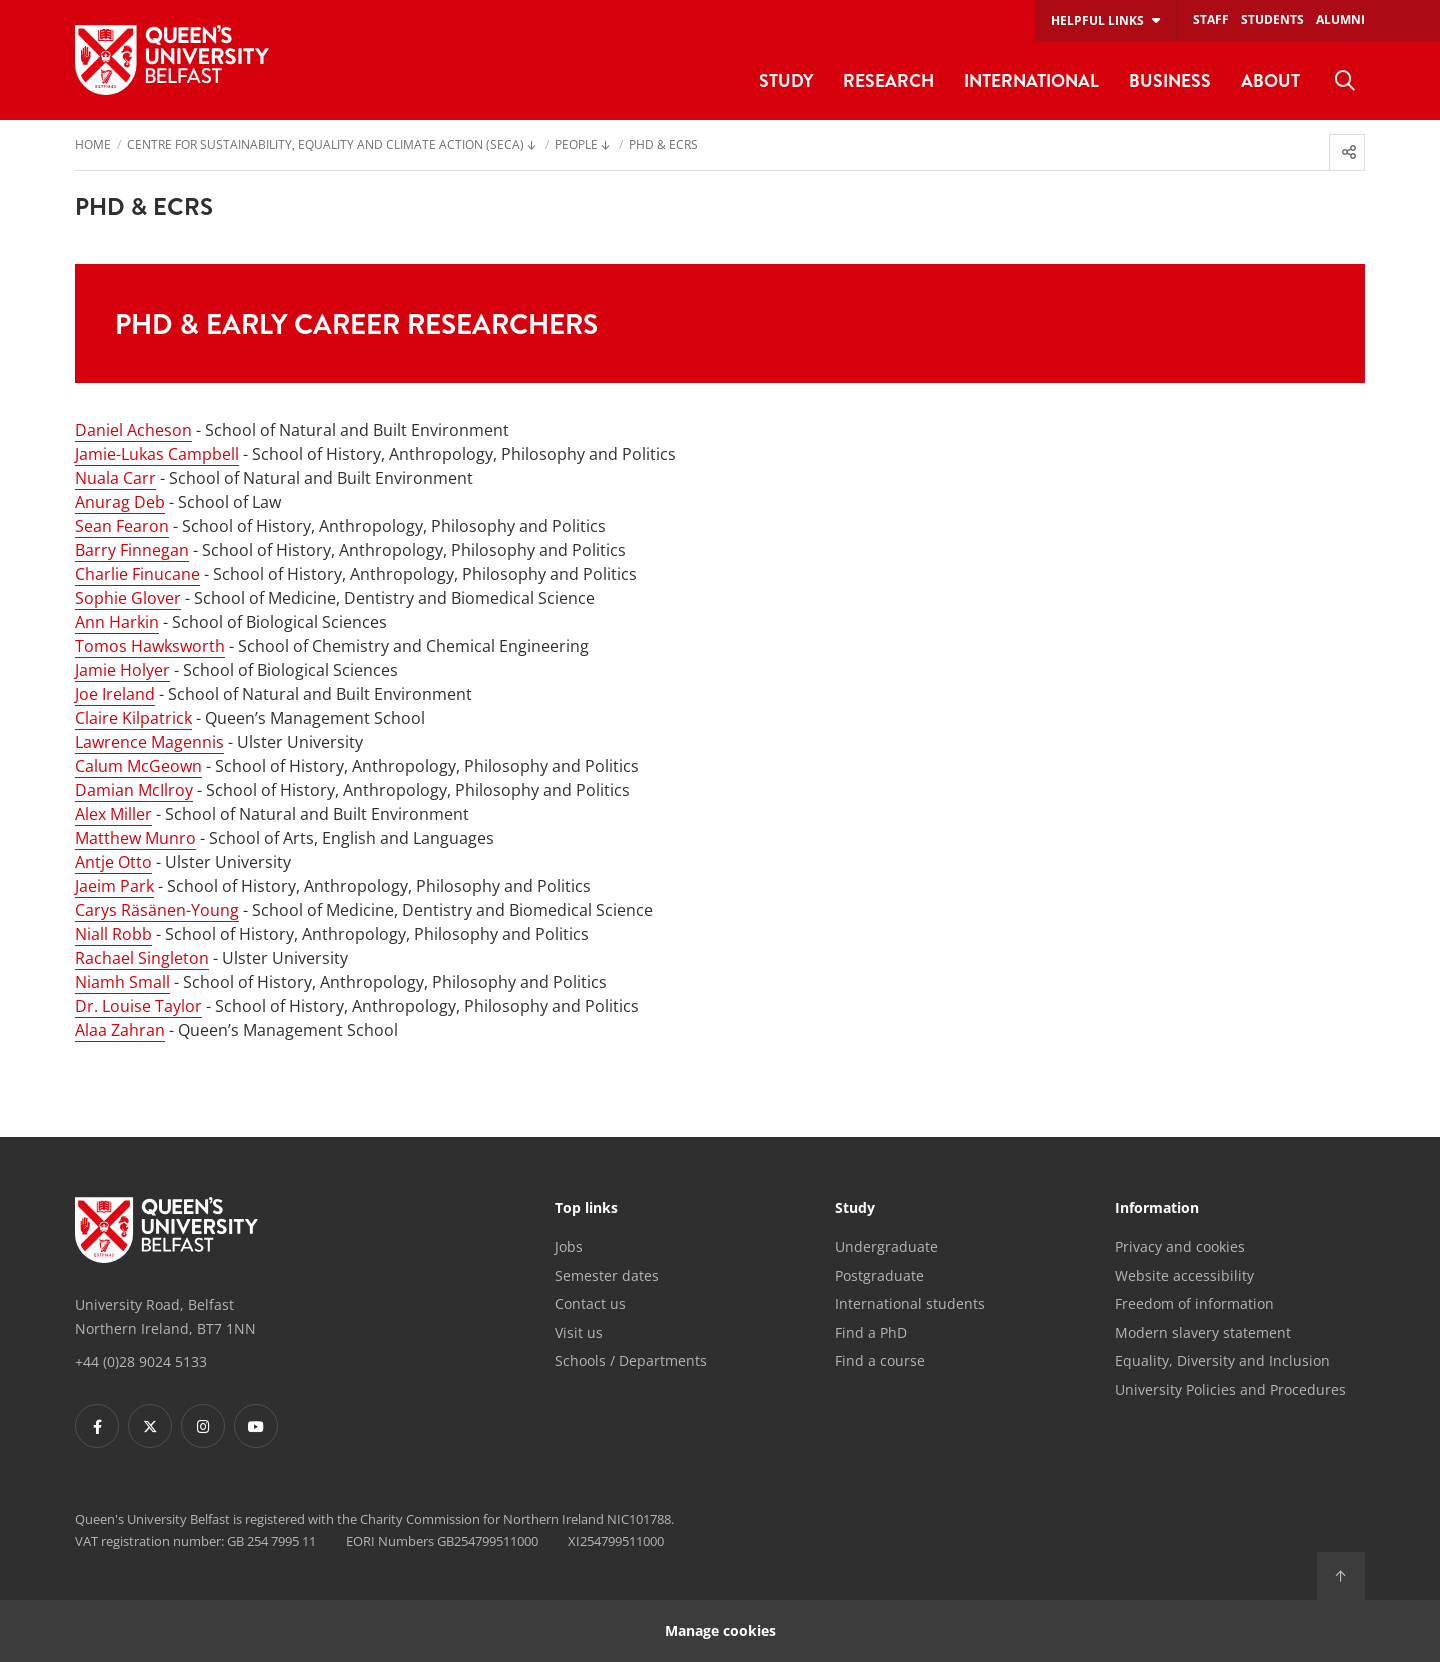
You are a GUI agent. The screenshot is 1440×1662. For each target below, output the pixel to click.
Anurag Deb (120, 502)
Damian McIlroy (134, 790)
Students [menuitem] (1272, 19)
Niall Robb (113, 934)
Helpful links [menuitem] (1097, 20)
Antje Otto (113, 862)
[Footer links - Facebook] (97, 1426)
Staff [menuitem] (1211, 19)
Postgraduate (879, 1275)
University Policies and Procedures (1230, 1389)
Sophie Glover (128, 598)
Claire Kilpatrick (133, 718)
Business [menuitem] (1170, 80)
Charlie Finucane (137, 574)
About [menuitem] (1270, 80)
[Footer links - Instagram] (203, 1426)
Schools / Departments (631, 1360)
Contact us (590, 1303)
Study (855, 1209)
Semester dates (607, 1275)
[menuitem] (1345, 81)
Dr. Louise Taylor (138, 1006)
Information (1157, 1209)
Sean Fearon (122, 526)
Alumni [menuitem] (1340, 19)
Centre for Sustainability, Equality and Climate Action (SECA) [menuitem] (325, 146)
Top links (586, 1209)
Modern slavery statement (1203, 1332)
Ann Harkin (117, 622)
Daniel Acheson (133, 430)
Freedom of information (1194, 1303)
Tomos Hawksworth (150, 646)
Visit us (579, 1332)
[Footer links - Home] (166, 1230)
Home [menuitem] (93, 146)
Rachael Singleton (142, 958)
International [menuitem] (1031, 80)
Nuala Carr (115, 478)
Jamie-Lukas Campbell (157, 454)
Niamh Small (122, 982)
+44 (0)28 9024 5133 (141, 1361)
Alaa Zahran (120, 1030)
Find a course (880, 1360)
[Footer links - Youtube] (256, 1426)
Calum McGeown (138, 766)
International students (910, 1303)
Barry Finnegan (132, 550)
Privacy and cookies (1180, 1246)
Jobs (569, 1246)
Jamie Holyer (122, 670)
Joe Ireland (115, 694)
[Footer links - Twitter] (150, 1426)
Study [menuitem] (786, 80)
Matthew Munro (135, 838)
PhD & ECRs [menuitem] (663, 146)
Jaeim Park (114, 886)
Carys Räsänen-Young (157, 910)
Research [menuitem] (888, 80)
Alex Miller (113, 814)
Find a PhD (871, 1332)
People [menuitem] (576, 146)
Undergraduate (886, 1246)
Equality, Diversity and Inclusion (1222, 1360)
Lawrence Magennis (149, 742)
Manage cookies (720, 1630)
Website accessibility (1184, 1275)
